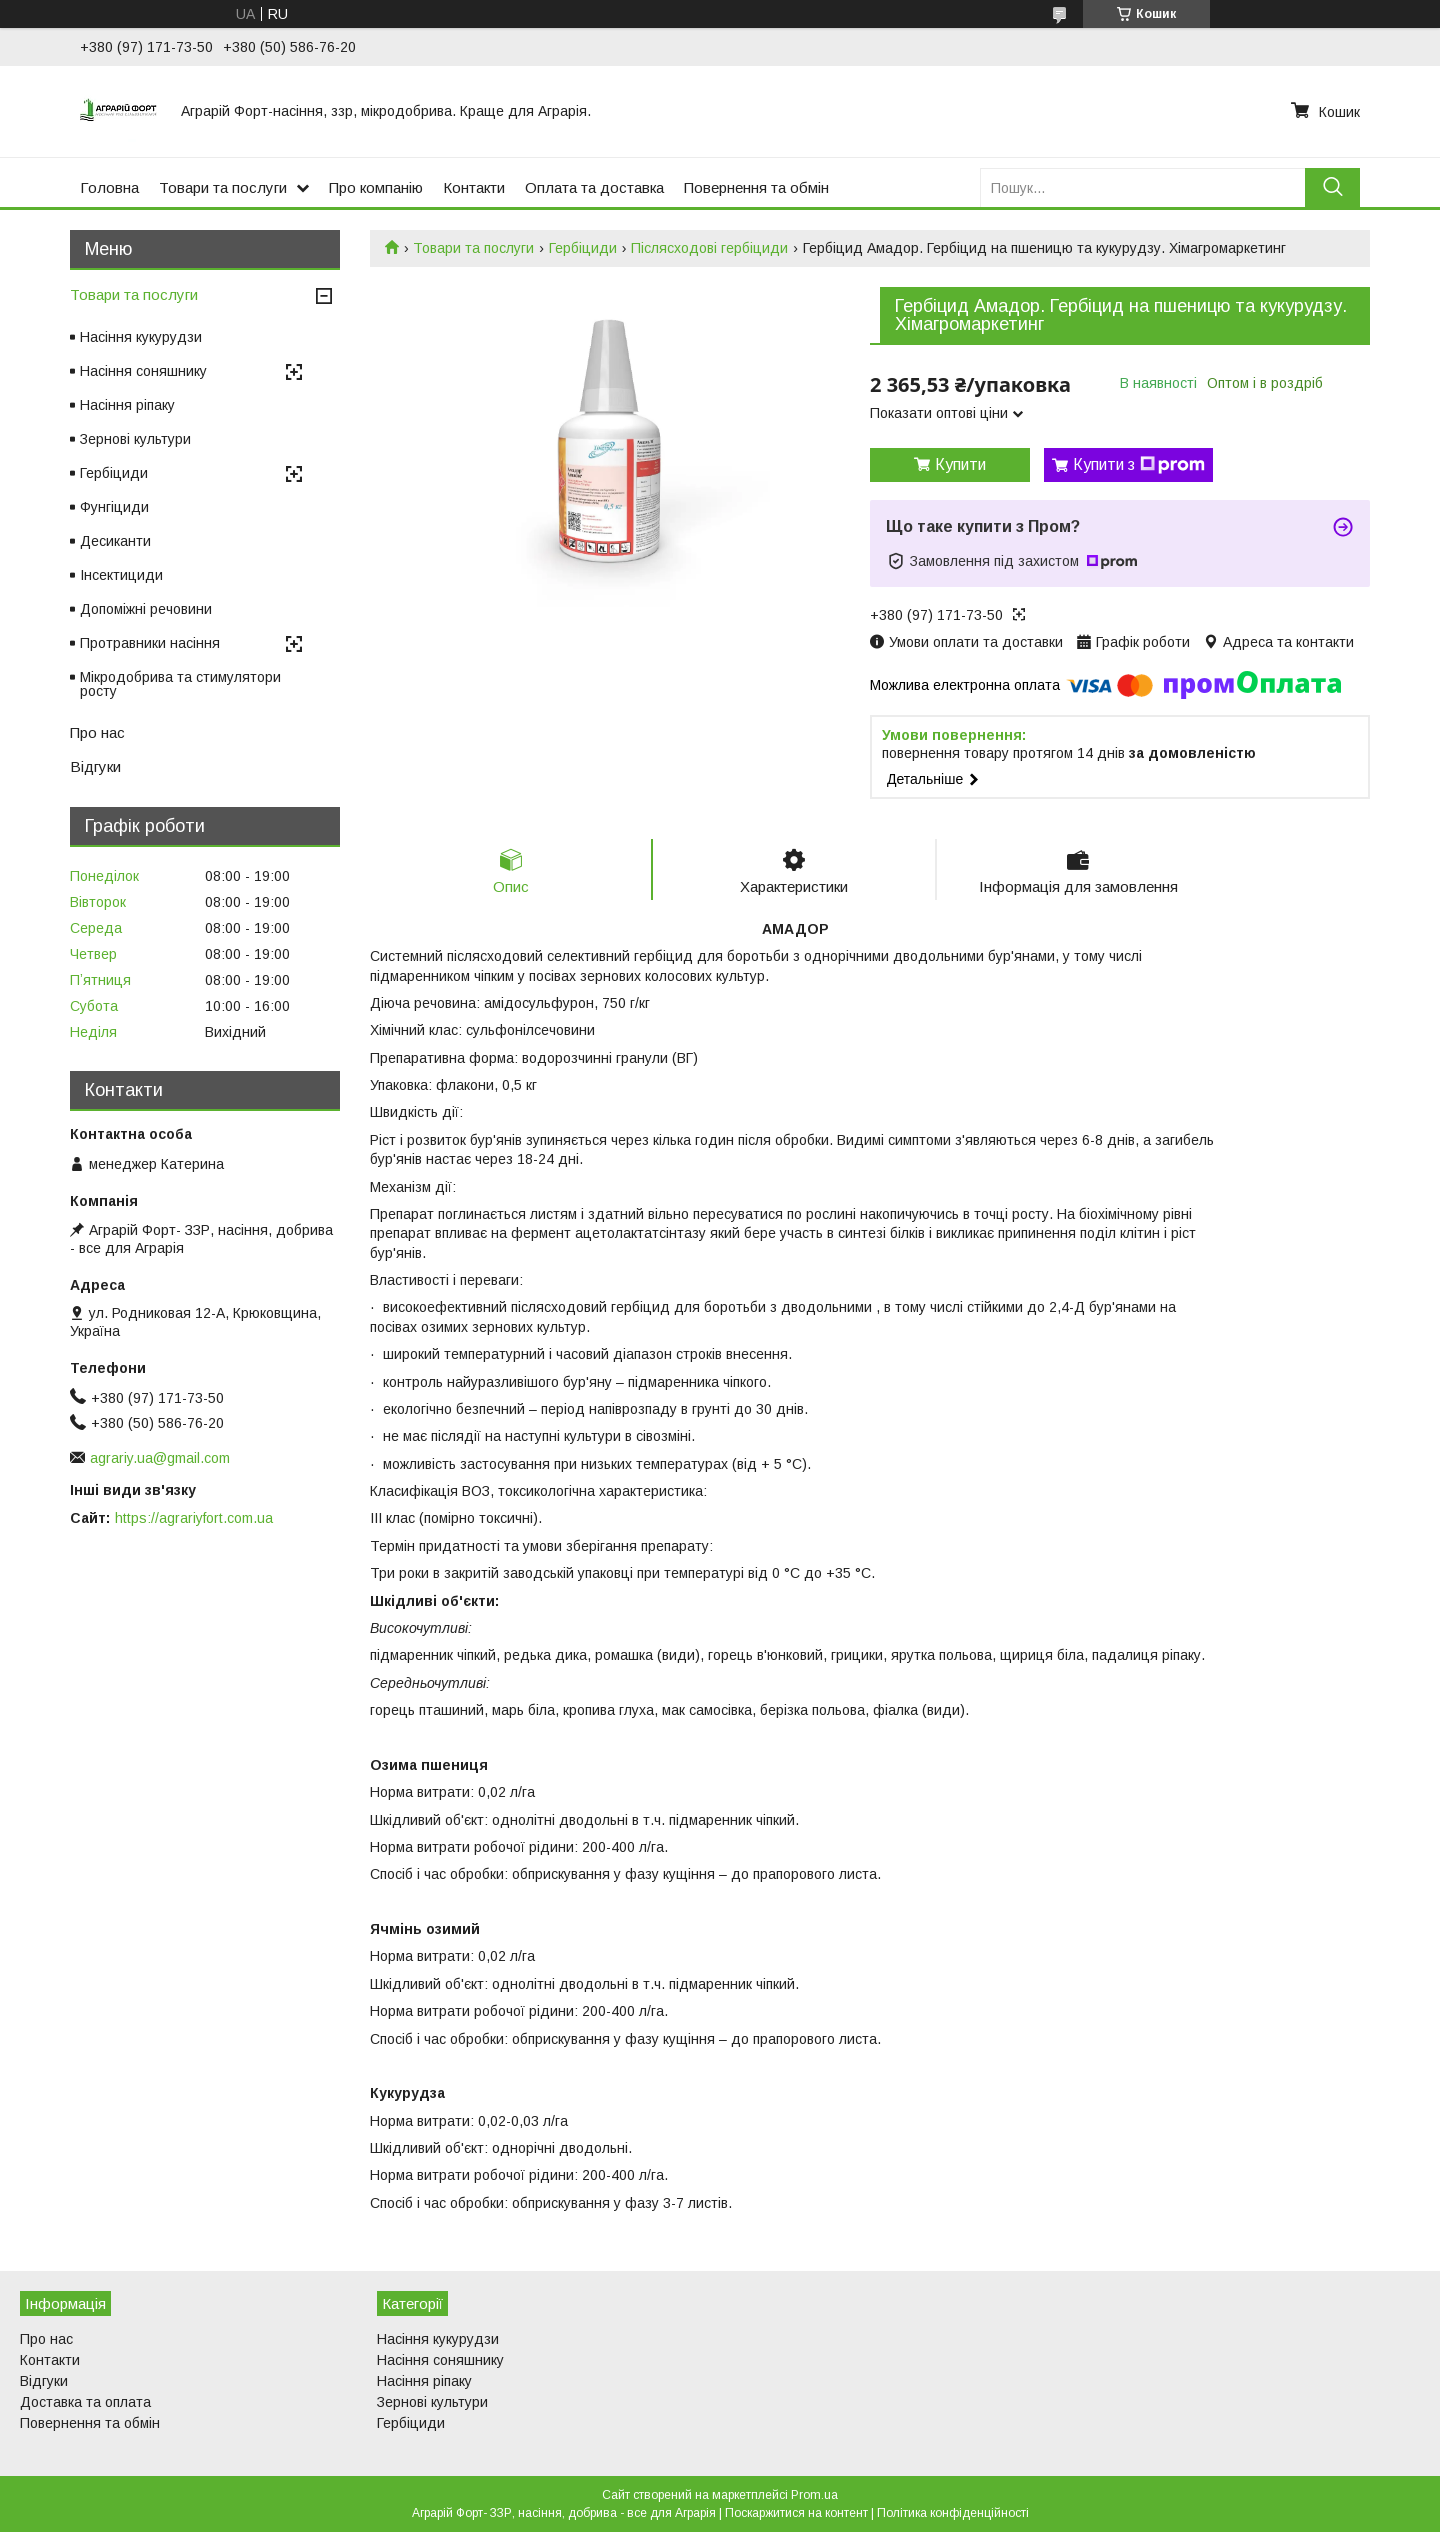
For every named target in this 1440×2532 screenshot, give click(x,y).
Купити (960, 464)
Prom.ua (814, 2495)
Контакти (474, 187)
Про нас (97, 732)
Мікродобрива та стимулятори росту (180, 684)
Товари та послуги (223, 187)
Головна (109, 187)
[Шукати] (1332, 187)
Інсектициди (121, 575)
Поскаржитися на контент (796, 2513)
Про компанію (376, 187)
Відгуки (95, 766)
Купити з (1139, 465)
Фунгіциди (114, 507)
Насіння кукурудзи (141, 337)
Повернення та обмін (756, 187)
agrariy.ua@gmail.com (160, 1458)
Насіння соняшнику (143, 371)
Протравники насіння (150, 643)
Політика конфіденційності (953, 2513)
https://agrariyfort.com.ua (194, 1518)
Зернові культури (135, 439)
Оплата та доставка (594, 187)
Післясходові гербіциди (709, 248)
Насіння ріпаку (127, 405)
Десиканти (115, 541)
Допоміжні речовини (146, 609)
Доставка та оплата (85, 2402)
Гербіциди (583, 248)
